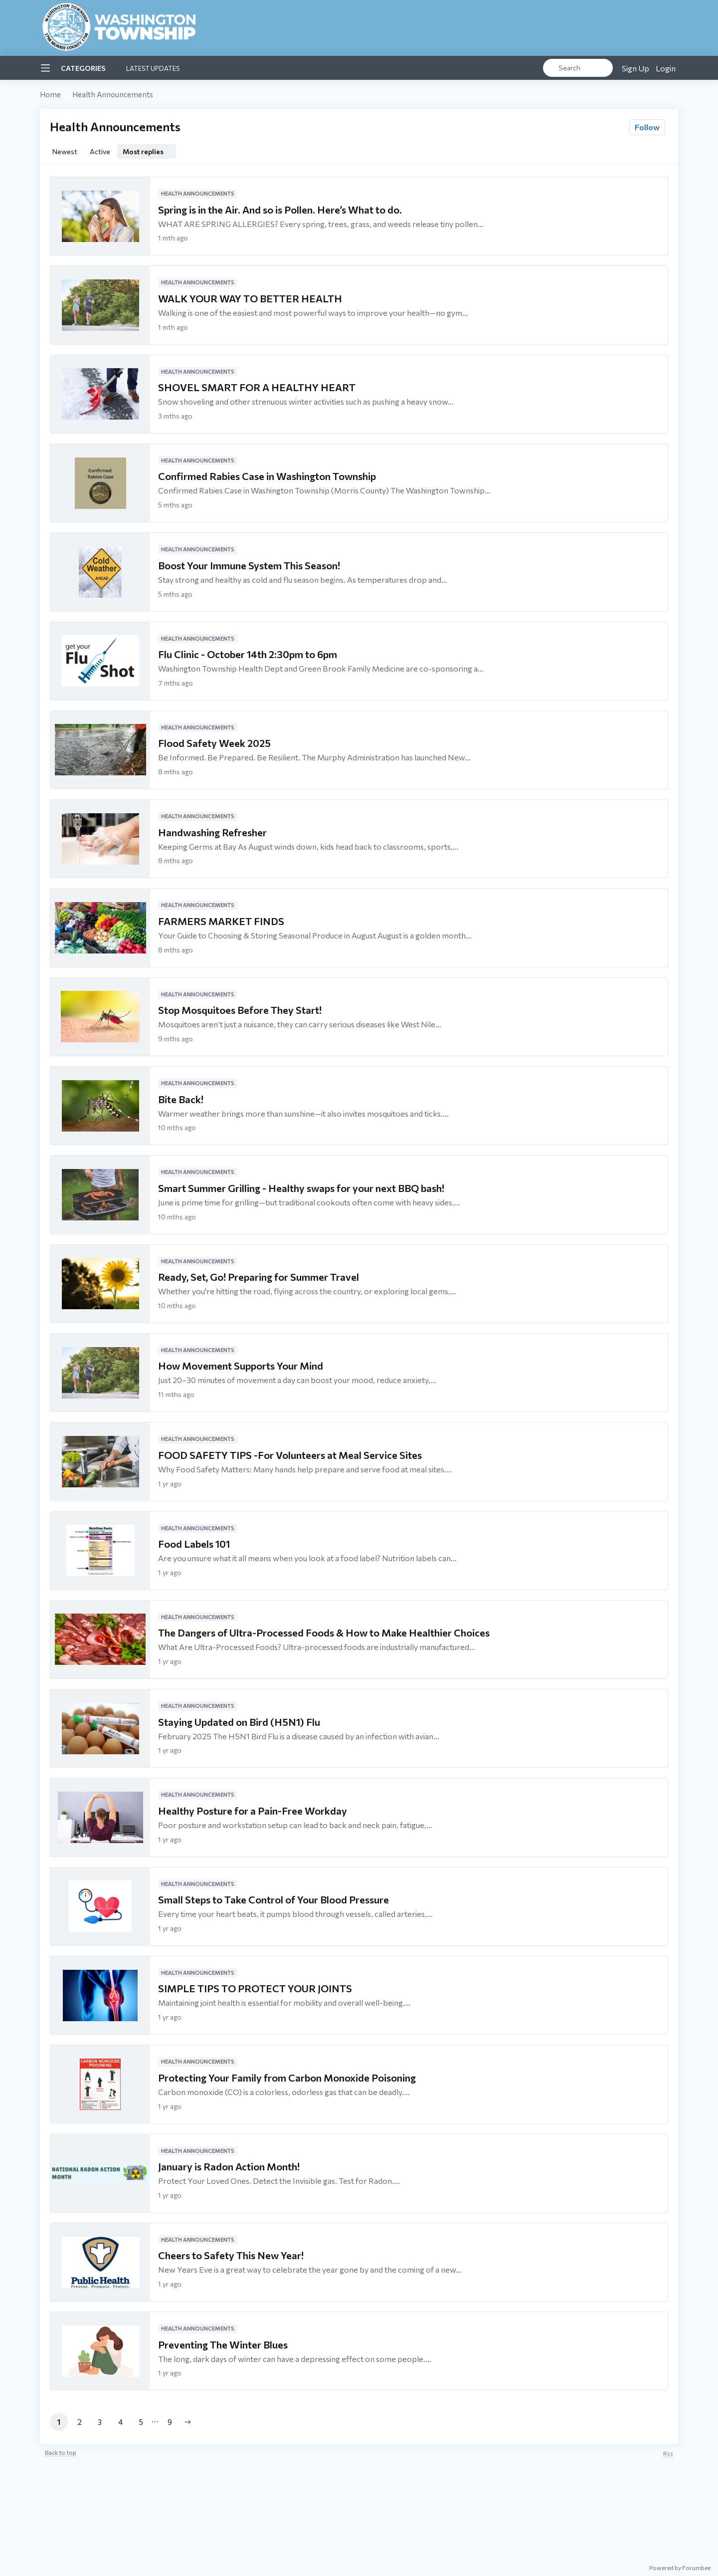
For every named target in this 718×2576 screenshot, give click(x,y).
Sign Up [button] (635, 68)
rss (668, 2453)
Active (100, 151)
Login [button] (666, 68)
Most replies (143, 151)
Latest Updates (153, 68)
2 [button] (79, 2421)
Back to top (60, 2452)
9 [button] (170, 2421)
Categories (83, 68)
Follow (647, 127)
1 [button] (58, 2421)
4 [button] (120, 2421)
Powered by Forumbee (680, 2567)
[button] (187, 2422)
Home (50, 94)
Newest (64, 151)
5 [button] (141, 2421)
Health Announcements (112, 94)
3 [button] (100, 2421)
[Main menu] (45, 68)
